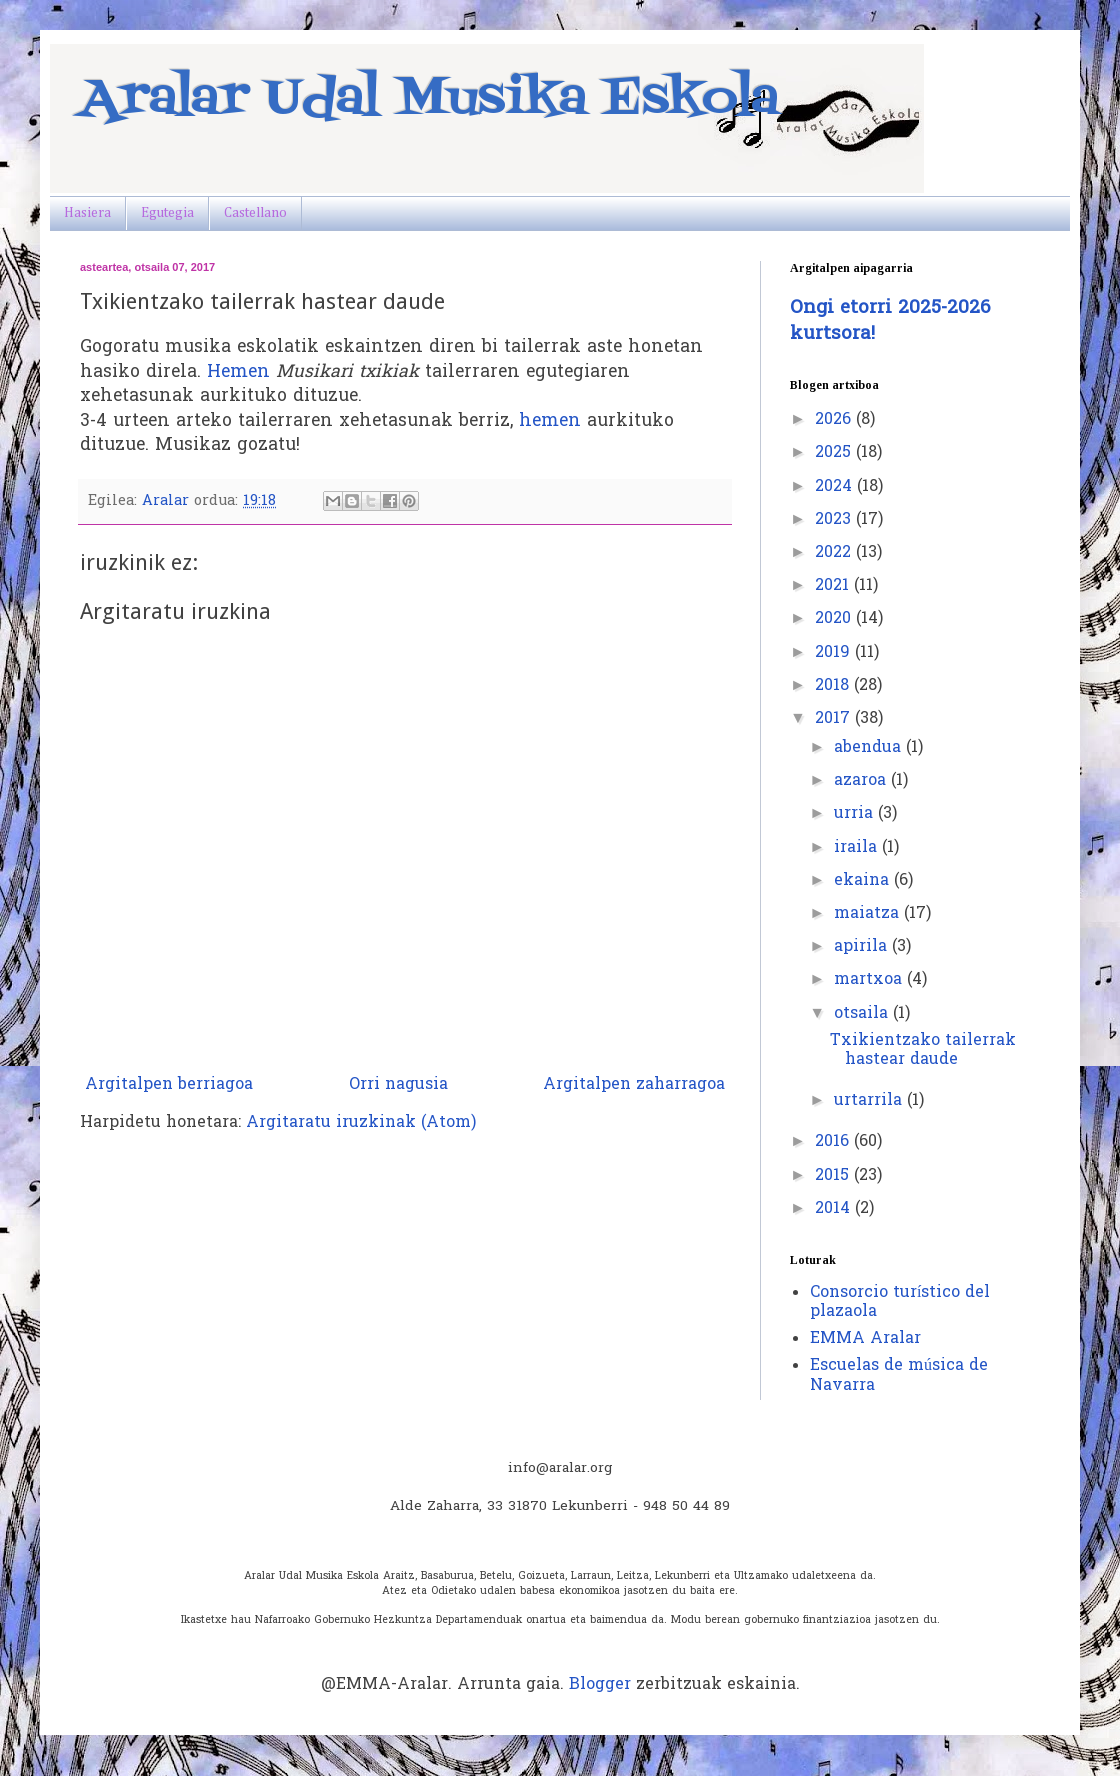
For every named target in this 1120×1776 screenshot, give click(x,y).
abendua (870, 748)
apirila (863, 947)
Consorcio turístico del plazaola (900, 1302)
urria (856, 814)
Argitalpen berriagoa (169, 1085)
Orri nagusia (398, 1085)
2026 (835, 420)
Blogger (600, 1685)
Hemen (238, 373)
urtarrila (870, 1101)
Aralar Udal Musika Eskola (429, 100)
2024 (836, 487)
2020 (835, 619)
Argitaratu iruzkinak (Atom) (361, 1123)
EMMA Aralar (865, 1339)
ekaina (864, 881)
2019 (835, 653)
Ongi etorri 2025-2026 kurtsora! (890, 321)
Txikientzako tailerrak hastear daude (923, 1050)
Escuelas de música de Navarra (899, 1375)
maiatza (869, 914)
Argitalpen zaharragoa (634, 1085)
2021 (834, 586)
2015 (834, 1176)
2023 (835, 520)
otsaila (863, 1014)
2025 (835, 453)
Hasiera (87, 213)
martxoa (870, 980)
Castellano (255, 213)
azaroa (862, 781)
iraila (858, 848)
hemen (550, 422)
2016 (834, 1142)
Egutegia (167, 213)
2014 (835, 1209)
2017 (835, 719)
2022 (835, 553)
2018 (834, 686)
